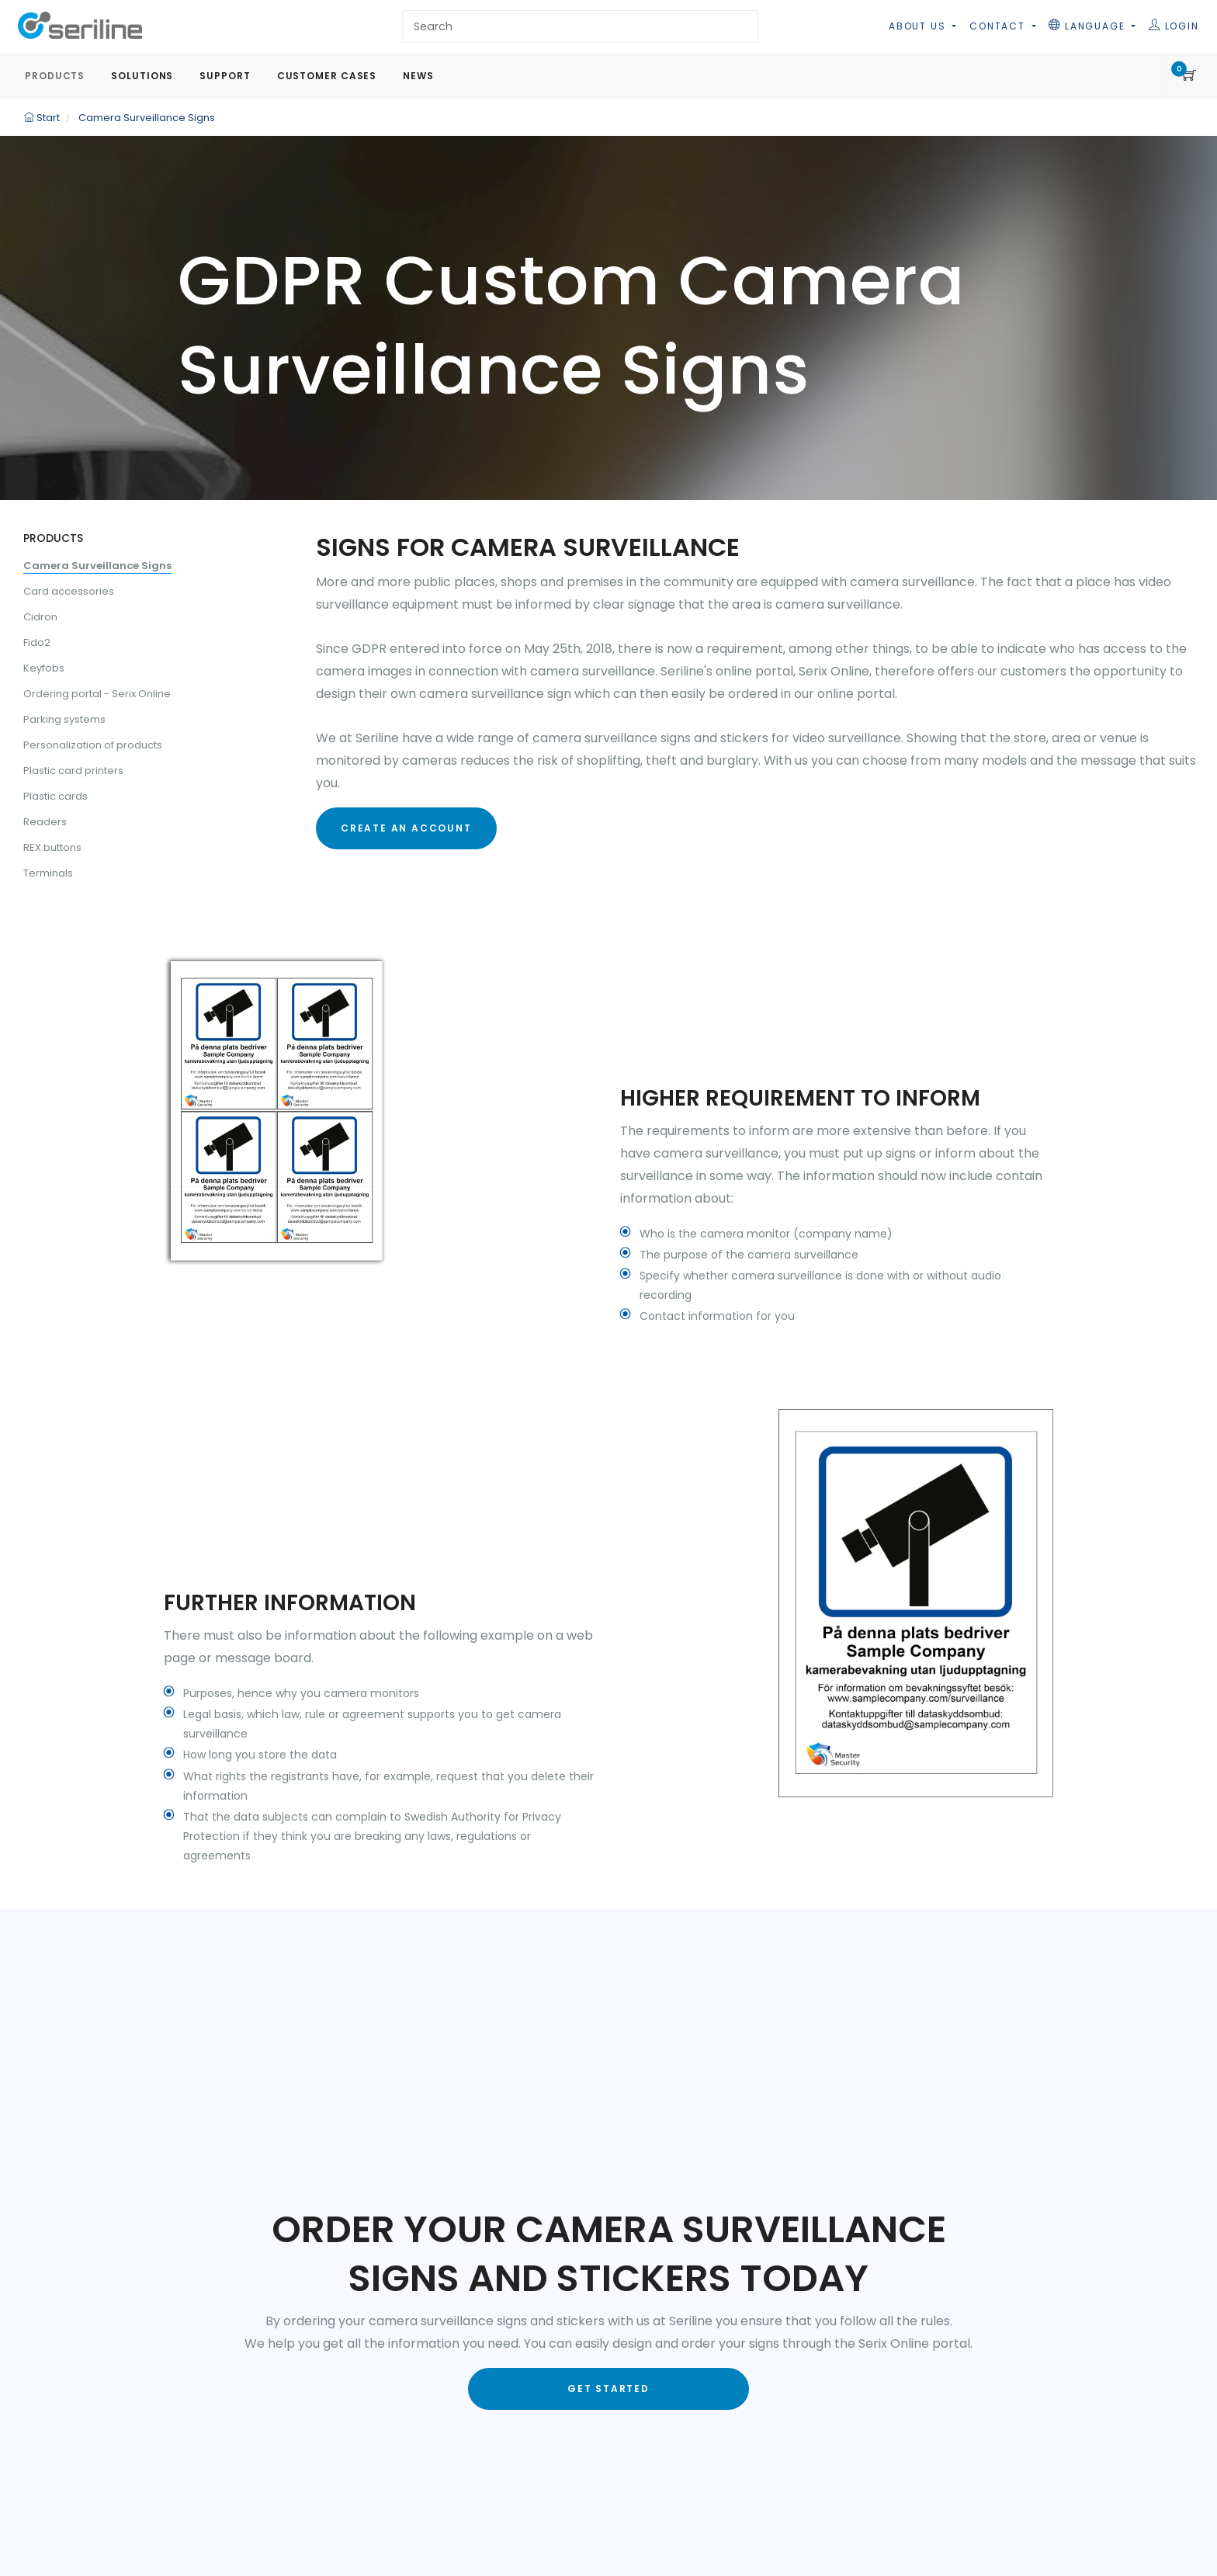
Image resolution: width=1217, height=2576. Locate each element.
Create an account (406, 828)
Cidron (40, 616)
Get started (608, 2388)
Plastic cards (55, 796)
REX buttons (52, 847)
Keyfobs (43, 668)
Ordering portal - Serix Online (97, 693)
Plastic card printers (73, 770)
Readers (45, 821)
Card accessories (68, 591)
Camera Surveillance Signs (97, 565)
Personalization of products (92, 745)
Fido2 (36, 642)
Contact (998, 26)
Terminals (48, 873)
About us (919, 26)
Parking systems (64, 719)
